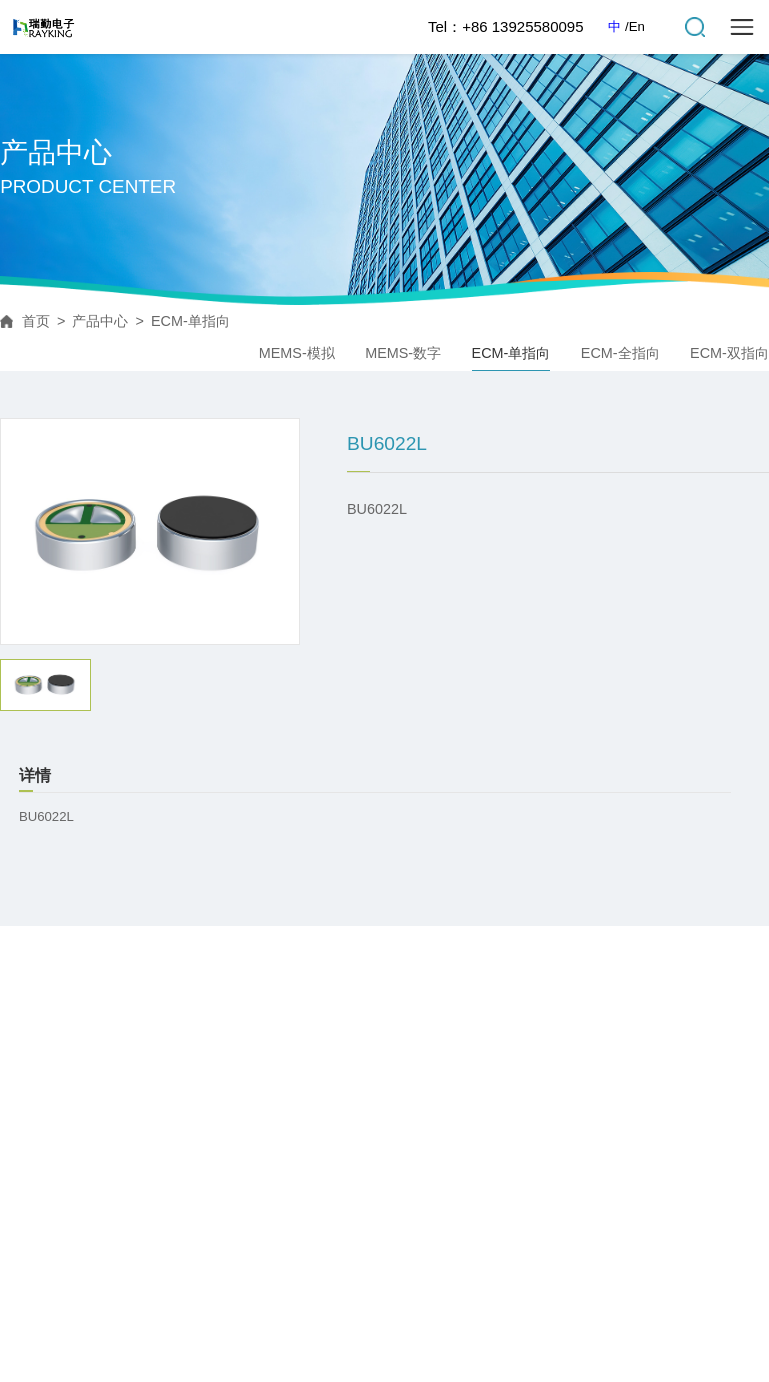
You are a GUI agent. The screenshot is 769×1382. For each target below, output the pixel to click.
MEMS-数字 (403, 353)
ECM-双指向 (729, 353)
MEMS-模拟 (297, 353)
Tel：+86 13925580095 (506, 26)
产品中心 (100, 321)
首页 (36, 321)
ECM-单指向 (190, 321)
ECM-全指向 (620, 353)
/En (635, 26)
